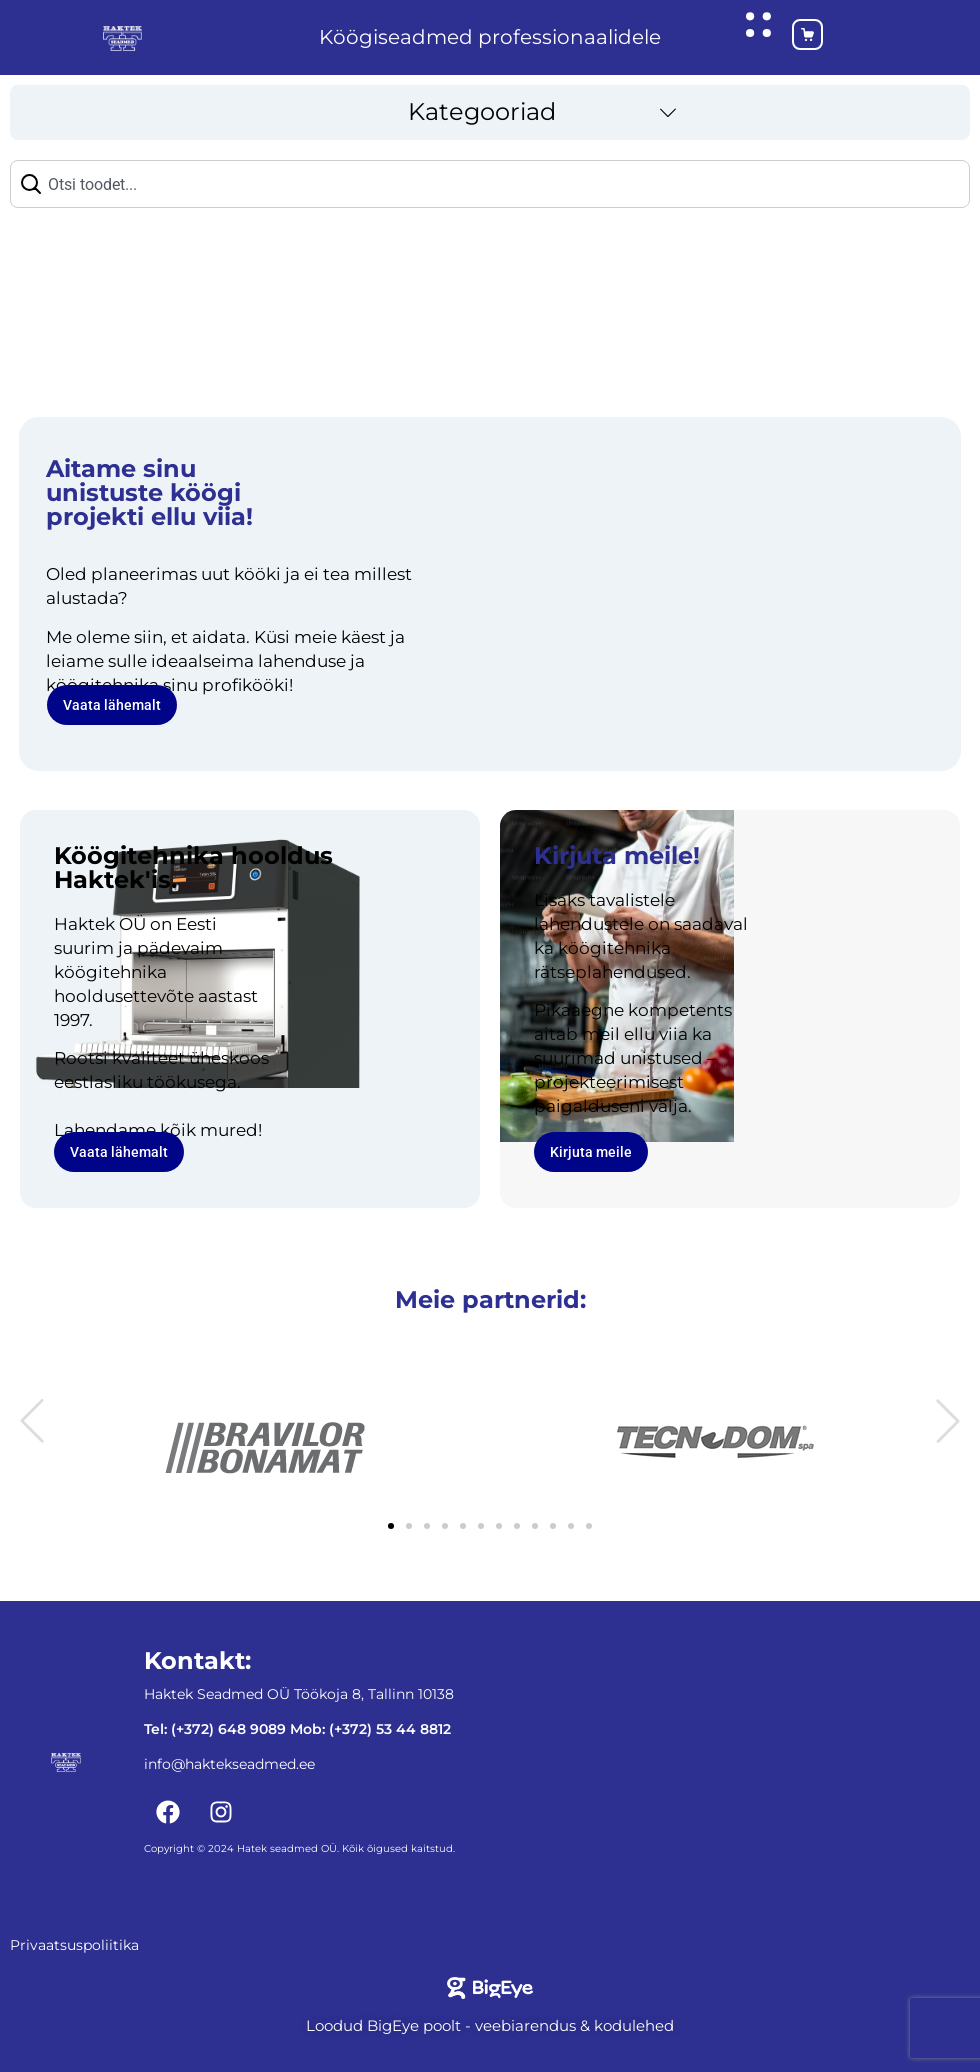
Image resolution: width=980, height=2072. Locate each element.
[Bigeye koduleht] (490, 1987)
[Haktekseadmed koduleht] (122, 37)
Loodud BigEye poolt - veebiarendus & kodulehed (490, 2024)
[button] (490, 111)
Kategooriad (482, 110)
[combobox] (490, 183)
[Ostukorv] (790, 37)
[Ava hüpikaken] (758, 24)
